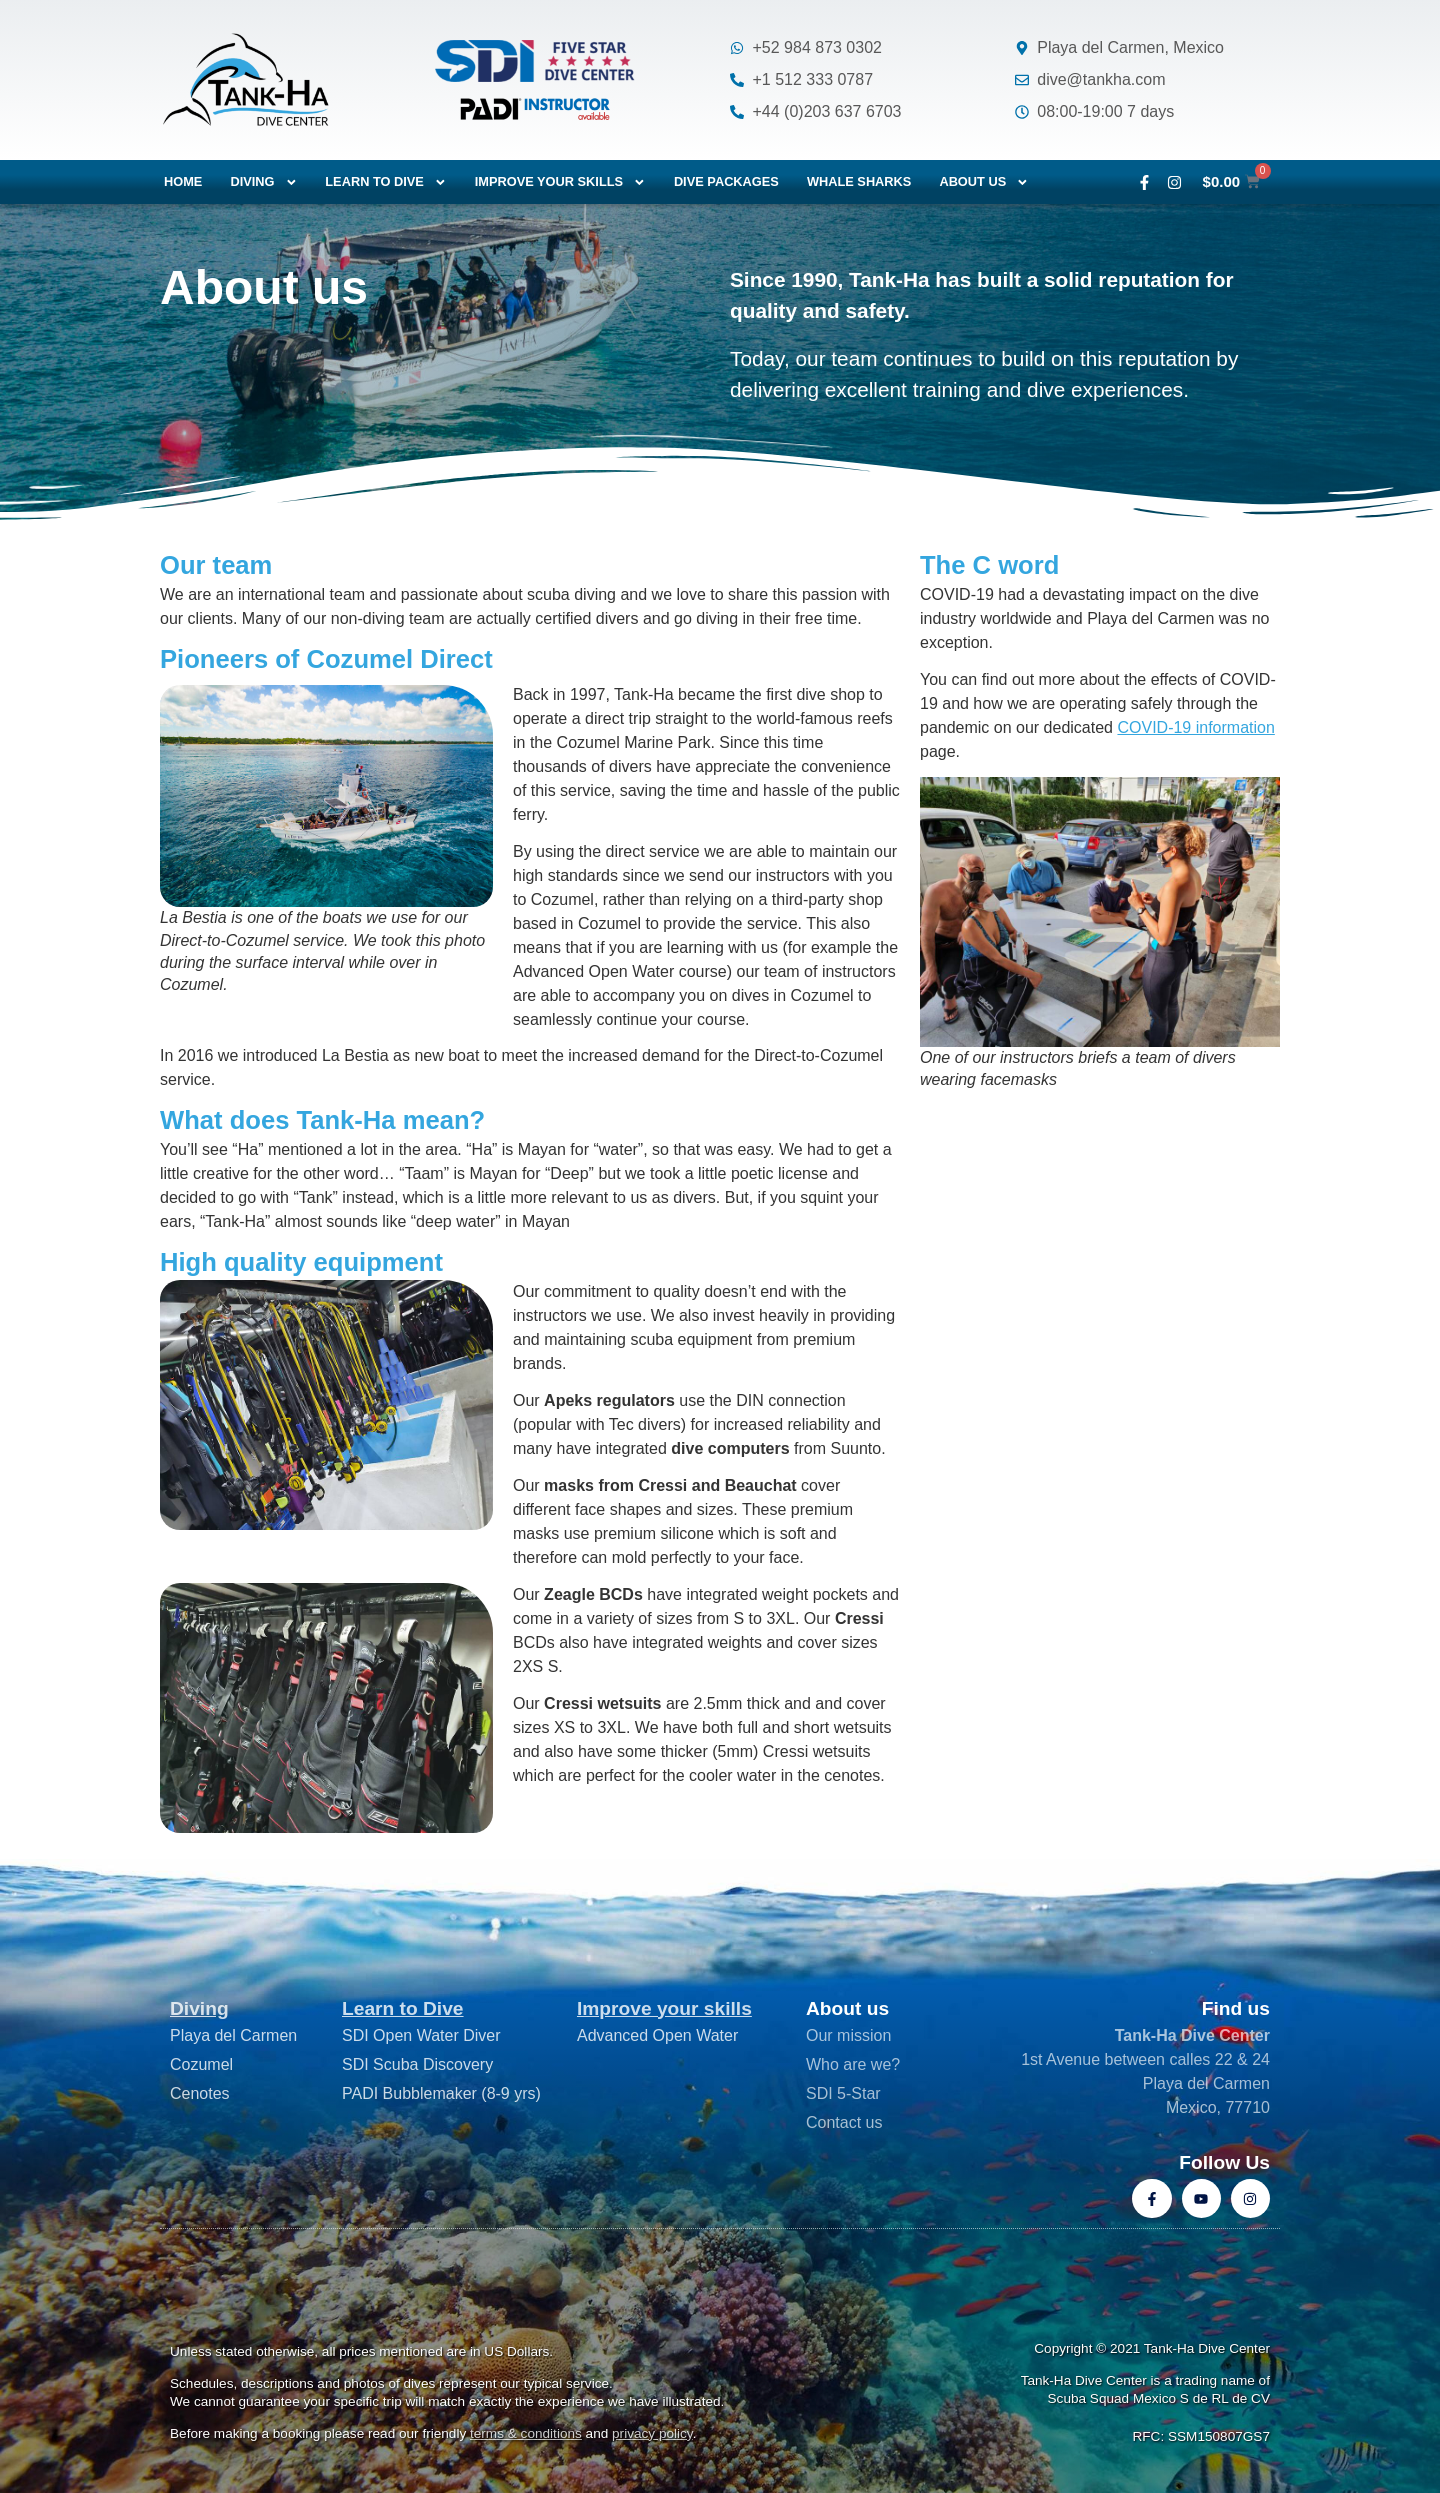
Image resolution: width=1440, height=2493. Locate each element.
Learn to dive (385, 182)
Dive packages (726, 181)
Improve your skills (560, 182)
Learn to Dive (403, 2008)
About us (984, 182)
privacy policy (652, 2433)
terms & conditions (526, 2433)
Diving (263, 182)
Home (183, 181)
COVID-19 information (1195, 727)
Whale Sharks (859, 181)
